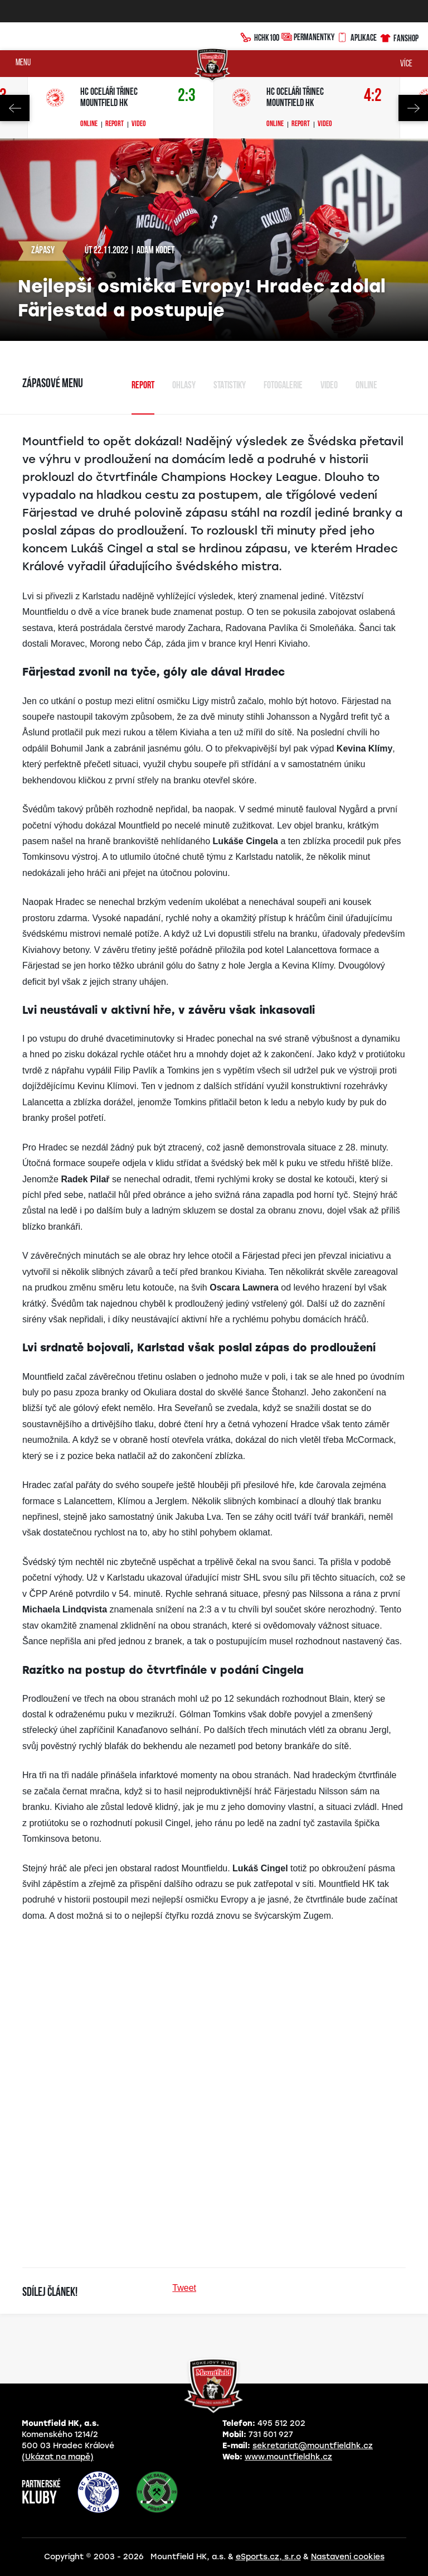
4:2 (373, 96)
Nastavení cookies (348, 2556)
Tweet (184, 2288)
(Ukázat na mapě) (58, 2457)
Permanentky (308, 36)
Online (89, 124)
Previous (15, 108)
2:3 (187, 96)
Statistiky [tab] (229, 386)
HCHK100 (260, 36)
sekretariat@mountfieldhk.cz (312, 2445)
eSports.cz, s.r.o (268, 2556)
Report (114, 124)
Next (413, 108)
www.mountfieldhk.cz (288, 2457)
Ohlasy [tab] (184, 386)
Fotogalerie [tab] (283, 386)
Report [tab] (143, 386)
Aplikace (357, 36)
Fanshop (399, 36)
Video (139, 124)
